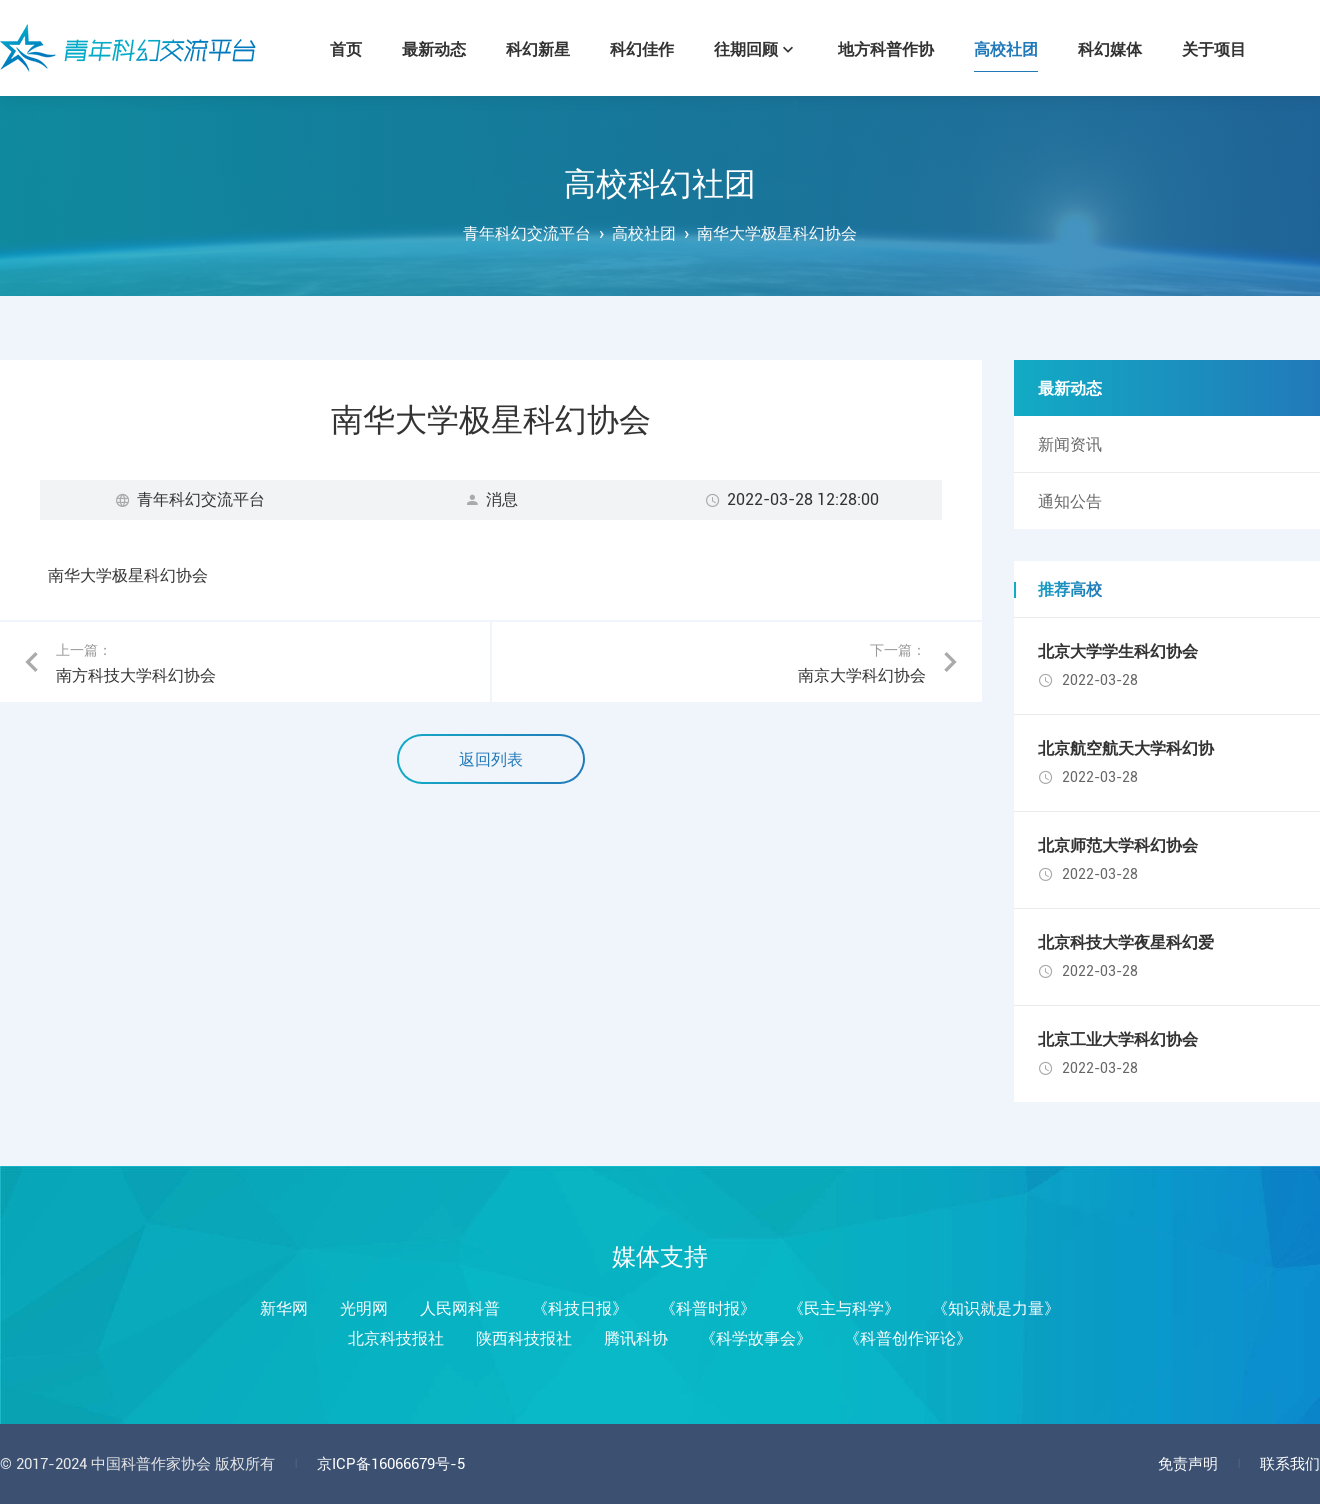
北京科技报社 (396, 1338)
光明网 (364, 1308)
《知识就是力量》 (996, 1308)
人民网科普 (460, 1308)
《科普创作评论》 (908, 1338)
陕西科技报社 (524, 1338)
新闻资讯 (1070, 444)
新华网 (284, 1308)
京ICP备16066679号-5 (391, 1464)
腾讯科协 (636, 1338)
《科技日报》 (580, 1308)
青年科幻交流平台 (128, 48)
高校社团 (644, 233)
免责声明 (1188, 1464)
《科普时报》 (708, 1308)
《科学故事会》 (756, 1338)
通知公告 (1070, 501)
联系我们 (1290, 1464)
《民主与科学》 (844, 1308)
